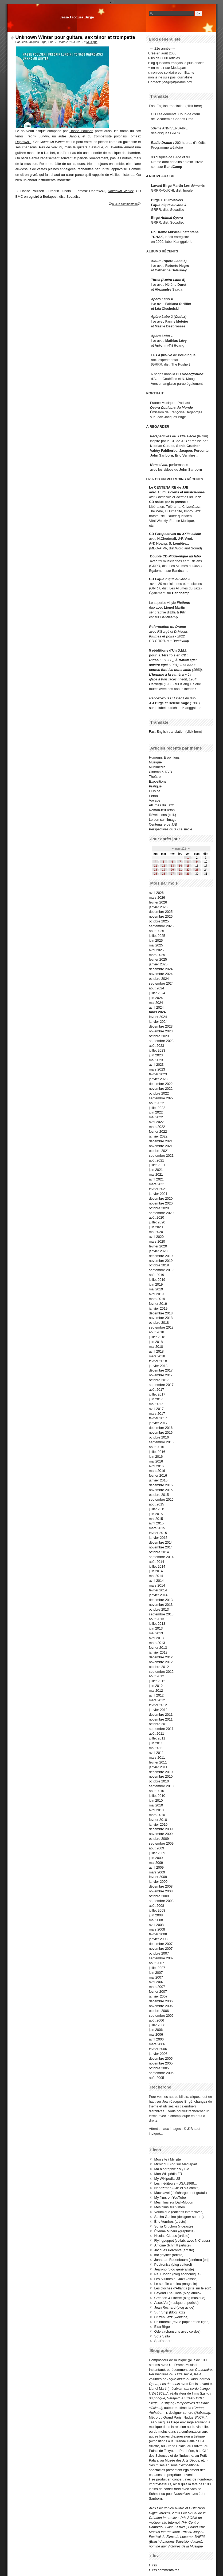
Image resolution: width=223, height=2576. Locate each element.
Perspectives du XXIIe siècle (178, 534)
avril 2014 (156, 1581)
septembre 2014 (161, 1557)
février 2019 (158, 1304)
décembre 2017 (161, 1370)
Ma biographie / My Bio (171, 2169)
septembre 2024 (161, 983)
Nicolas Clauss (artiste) (172, 2236)
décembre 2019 (161, 1256)
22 (187, 869)
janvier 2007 (158, 1996)
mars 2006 (157, 2044)
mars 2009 (157, 1872)
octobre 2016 (159, 1437)
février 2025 (158, 959)
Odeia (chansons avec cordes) (177, 2331)
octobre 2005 (159, 2068)
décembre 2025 (161, 912)
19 (163, 869)
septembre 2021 (161, 1156)
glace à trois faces (163, 679)
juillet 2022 (157, 1108)
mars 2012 (157, 1700)
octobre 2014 (159, 1552)
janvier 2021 (158, 1194)
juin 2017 (156, 1399)
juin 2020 (156, 1227)
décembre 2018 (161, 1313)
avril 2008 (156, 1925)
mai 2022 (156, 1117)
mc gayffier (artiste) (168, 2255)
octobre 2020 (159, 1208)
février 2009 (158, 1877)
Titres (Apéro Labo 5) (168, 280)
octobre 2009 (159, 1839)
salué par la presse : (171, 502)
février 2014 (158, 1590)
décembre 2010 (161, 1772)
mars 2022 (157, 1127)
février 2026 (158, 902)
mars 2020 (157, 1241)
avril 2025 (156, 950)
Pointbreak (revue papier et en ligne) (182, 2322)
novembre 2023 (161, 1031)
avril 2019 (156, 1294)
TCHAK (157, 237)
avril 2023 (156, 1065)
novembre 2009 (161, 1834)
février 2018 (158, 1361)
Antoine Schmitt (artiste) (172, 2245)
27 (172, 873)
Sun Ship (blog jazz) (169, 2312)
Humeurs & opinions (164, 757)
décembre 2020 (161, 1198)
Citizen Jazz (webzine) (171, 2317)
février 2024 (158, 1017)
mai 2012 (156, 1691)
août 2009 (156, 1848)
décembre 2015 (161, 1485)
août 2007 (156, 1963)
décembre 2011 (161, 1715)
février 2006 (158, 2049)
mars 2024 (157, 1012)
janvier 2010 (158, 1824)
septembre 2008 (161, 1901)
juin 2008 (156, 1915)
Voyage (155, 800)
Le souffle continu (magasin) (175, 2284)
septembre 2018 (161, 1327)
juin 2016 (156, 1457)
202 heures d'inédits (190, 143)
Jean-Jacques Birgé (77, 17)
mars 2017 (157, 1414)
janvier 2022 (158, 1136)
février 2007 (158, 1992)
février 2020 (158, 1246)
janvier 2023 (158, 1079)
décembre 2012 (161, 1657)
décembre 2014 (161, 1542)
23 (196, 869)
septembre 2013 (161, 1614)
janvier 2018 (158, 1366)
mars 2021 (157, 1184)
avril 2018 (156, 1351)
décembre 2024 (161, 969)
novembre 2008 (161, 1891)
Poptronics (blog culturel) (173, 2264)
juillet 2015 (157, 1509)
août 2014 (156, 1562)
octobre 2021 (159, 1151)
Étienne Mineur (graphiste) (174, 2231)
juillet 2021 (157, 1165)
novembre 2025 (161, 916)
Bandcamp (180, 571)
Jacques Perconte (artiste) (174, 2250)
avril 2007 (156, 1982)
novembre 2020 (161, 1203)
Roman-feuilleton (162, 810)
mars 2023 (157, 1069)
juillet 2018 (157, 1337)
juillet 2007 (157, 1968)
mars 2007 (157, 1987)
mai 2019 (156, 1289)
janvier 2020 (158, 1251)
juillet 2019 (157, 1280)
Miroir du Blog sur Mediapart (175, 2164)
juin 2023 (156, 1055)
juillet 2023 (157, 1050)
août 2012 (156, 1676)
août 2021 (156, 1160)
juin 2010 (156, 1800)
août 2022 (156, 1103)
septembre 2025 (161, 926)
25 (155, 873)
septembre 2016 (161, 1442)
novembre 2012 (161, 1662)
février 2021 (158, 1189)
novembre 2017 (161, 1375)
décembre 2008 (161, 1886)
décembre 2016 (161, 1428)
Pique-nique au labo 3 (172, 579)
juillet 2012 (157, 1681)
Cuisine (155, 791)
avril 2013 (156, 1638)
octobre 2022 (159, 1093)
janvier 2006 (158, 2054)
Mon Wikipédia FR (168, 2174)
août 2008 (156, 1906)
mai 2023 (156, 1060)
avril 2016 (156, 1466)
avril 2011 (156, 1753)
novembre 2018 (161, 1318)
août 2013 (156, 1619)
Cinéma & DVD (160, 772)
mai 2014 (156, 1576)
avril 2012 (156, 1695)
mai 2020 (156, 1232)
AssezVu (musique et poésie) (176, 2303)
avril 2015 (156, 1523)
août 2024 (156, 988)
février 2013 (158, 1648)
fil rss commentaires (164, 2570)
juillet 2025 (157, 936)
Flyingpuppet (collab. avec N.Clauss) (182, 2240)
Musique (92, 41)
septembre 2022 (161, 1098)
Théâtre (155, 777)
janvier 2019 (158, 1308)
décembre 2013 (161, 1600)
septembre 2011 (161, 1729)
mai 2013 (156, 1633)
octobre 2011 (159, 1724)
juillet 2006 (157, 2025)
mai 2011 (156, 1748)
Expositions (157, 781)
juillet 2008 (157, 1910)
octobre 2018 (159, 1323)
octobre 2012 (159, 1667)
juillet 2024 (157, 993)
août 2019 (156, 1275)
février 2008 (158, 1934)
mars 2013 (157, 1643)
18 (155, 869)
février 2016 (158, 1475)
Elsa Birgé (162, 2327)
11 (155, 865)
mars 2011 (157, 1757)
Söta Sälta (162, 2336)
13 (172, 865)
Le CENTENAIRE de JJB (168, 487)
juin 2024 (156, 998)
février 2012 (158, 1705)
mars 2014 (157, 1585)
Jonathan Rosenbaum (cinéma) (178, 2260)
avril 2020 (156, 1237)
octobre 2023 (159, 1036)
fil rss (153, 2565)
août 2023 (156, 1046)
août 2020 (156, 1217)
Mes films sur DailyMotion (173, 2202)
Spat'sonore (163, 2341)
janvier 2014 (158, 1595)
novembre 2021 (161, 1146)
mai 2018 (156, 1347)
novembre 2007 (161, 1949)
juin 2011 (156, 1743)
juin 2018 (156, 1342)
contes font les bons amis (170, 670)
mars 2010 (157, 1815)
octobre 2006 (159, 2011)
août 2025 (156, 931)
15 (187, 865)
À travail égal (186, 660)
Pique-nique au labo (185, 556)
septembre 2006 (161, 2016)
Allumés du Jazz (161, 805)
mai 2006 (156, 2034)
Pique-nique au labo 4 (168, 205)
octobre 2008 (159, 1896)
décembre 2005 (161, 2058)
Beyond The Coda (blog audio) (177, 2293)
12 (163, 865)
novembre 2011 (161, 1719)
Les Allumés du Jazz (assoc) (176, 2279)
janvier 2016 (158, 1480)
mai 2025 (156, 945)
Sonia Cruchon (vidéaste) (173, 2226)
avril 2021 (156, 1179)
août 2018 (156, 1332)
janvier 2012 (158, 1710)
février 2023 (158, 1074)
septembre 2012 (161, 1672)
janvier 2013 (158, 1652)
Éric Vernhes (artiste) (170, 2222)
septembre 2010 (161, 1786)
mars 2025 (157, 955)
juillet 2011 (157, 1738)
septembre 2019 (161, 1270)
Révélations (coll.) (162, 815)
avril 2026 (156, 893)
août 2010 (156, 1791)
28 (180, 873)
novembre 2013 (161, 1605)
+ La (188, 674)
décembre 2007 (161, 1944)
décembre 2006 (161, 2001)
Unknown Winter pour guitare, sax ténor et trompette (75, 37)
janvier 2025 (158, 964)
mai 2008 (156, 1920)
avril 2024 (156, 1007)
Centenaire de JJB (163, 824)
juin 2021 (156, 1170)
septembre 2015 (161, 1499)
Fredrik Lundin (37, 136)
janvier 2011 (158, 1767)
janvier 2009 (158, 1882)
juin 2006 (156, 2030)
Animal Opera (172, 218)
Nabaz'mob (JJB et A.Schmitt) (177, 2188)
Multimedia (157, 767)
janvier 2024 (158, 1022)
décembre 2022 (161, 1084)
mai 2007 (156, 1977)
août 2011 (156, 1733)
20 (172, 869)
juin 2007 (156, 1973)
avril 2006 (156, 2039)
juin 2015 (156, 1514)
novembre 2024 (161, 974)
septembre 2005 (161, 2073)
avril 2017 (156, 1409)
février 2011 (158, 1762)
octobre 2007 (159, 1953)
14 (180, 865)
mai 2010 (156, 1805)
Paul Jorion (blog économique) (177, 2274)
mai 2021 (156, 1174)
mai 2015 (156, 1519)
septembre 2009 (161, 1843)
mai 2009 (156, 1863)
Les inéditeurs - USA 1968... (175, 2183)
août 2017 (156, 1390)
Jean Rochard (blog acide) (174, 2307)
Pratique (155, 786)
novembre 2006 (161, 2006)
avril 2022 (156, 1122)
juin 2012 (156, 1686)
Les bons (188, 665)
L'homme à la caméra (166, 674)
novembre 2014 (161, 1547)
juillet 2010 (157, 1796)
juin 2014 (156, 1571)
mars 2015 (157, 1528)
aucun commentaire (125, 203)
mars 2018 (157, 1356)
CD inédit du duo (172, 698)
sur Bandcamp (178, 641)
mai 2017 (156, 1404)
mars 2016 (157, 1471)
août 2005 (156, 2078)
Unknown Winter (120, 191)
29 (187, 873)
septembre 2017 (161, 1385)
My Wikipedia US (167, 2179)
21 (180, 869)
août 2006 (156, 2020)
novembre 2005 (161, 2063)
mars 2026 (157, 897)
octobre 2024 (159, 979)
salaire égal (158, 665)
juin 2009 (156, 1858)
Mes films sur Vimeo (169, 2207)
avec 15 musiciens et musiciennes (177, 492)
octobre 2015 (159, 1495)
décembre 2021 (161, 1141)
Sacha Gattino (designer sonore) (179, 2217)
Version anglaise (163, 384)
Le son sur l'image (163, 820)
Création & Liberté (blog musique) (179, 2298)
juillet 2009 (157, 1853)
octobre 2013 (159, 1609)
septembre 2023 (161, 1041)
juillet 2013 (157, 1624)
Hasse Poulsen (81, 131)
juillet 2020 (157, 1222)
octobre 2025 (159, 921)
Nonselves (158, 465)
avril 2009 (156, 1867)
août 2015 (156, 1504)
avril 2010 (156, 1810)
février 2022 (158, 1132)
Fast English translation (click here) (175, 106)
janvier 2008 (158, 1939)
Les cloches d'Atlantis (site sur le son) (183, 2288)
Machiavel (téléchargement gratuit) (180, 2193)
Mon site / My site (167, 2159)
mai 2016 (156, 1461)
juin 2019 (156, 1284)
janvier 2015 (158, 1538)
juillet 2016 (157, 1452)
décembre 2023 (161, 1026)
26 (163, 873)
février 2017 (158, 1418)
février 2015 (158, 1533)
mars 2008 (157, 1929)
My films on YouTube (170, 2197)
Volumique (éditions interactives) (179, 2212)
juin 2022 (156, 1112)
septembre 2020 (161, 1213)
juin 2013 (156, 1628)
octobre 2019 (159, 1265)
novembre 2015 (161, 1490)
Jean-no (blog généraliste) (174, 2269)
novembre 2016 (161, 1432)
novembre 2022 (161, 1089)
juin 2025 (156, 940)
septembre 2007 (161, 1958)
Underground (193, 374)
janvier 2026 (158, 907)
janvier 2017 (158, 1423)
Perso (153, 796)
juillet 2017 (157, 1394)
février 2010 (158, 1820)
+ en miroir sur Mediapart (167, 68)
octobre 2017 (159, 1380)
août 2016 (156, 1447)
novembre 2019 (161, 1261)
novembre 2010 (161, 1776)
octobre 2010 (159, 1781)
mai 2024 (156, 1003)
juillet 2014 (157, 1566)
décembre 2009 (161, 1829)
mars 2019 (157, 1299)
